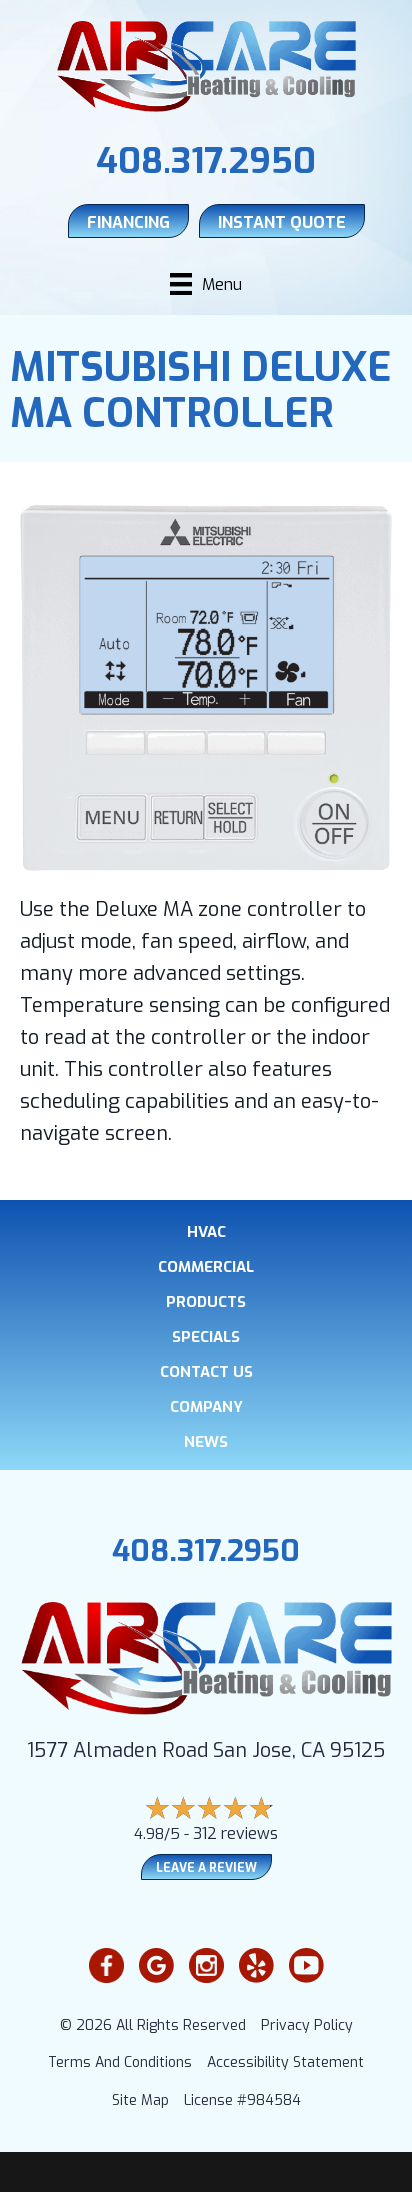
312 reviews (235, 1833)
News (206, 1442)
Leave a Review (206, 1868)
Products (206, 1302)
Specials (206, 1337)
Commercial (206, 1267)
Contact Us (206, 1372)
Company (206, 1407)
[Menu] (206, 284)
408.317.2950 (206, 161)
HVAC (206, 1232)
